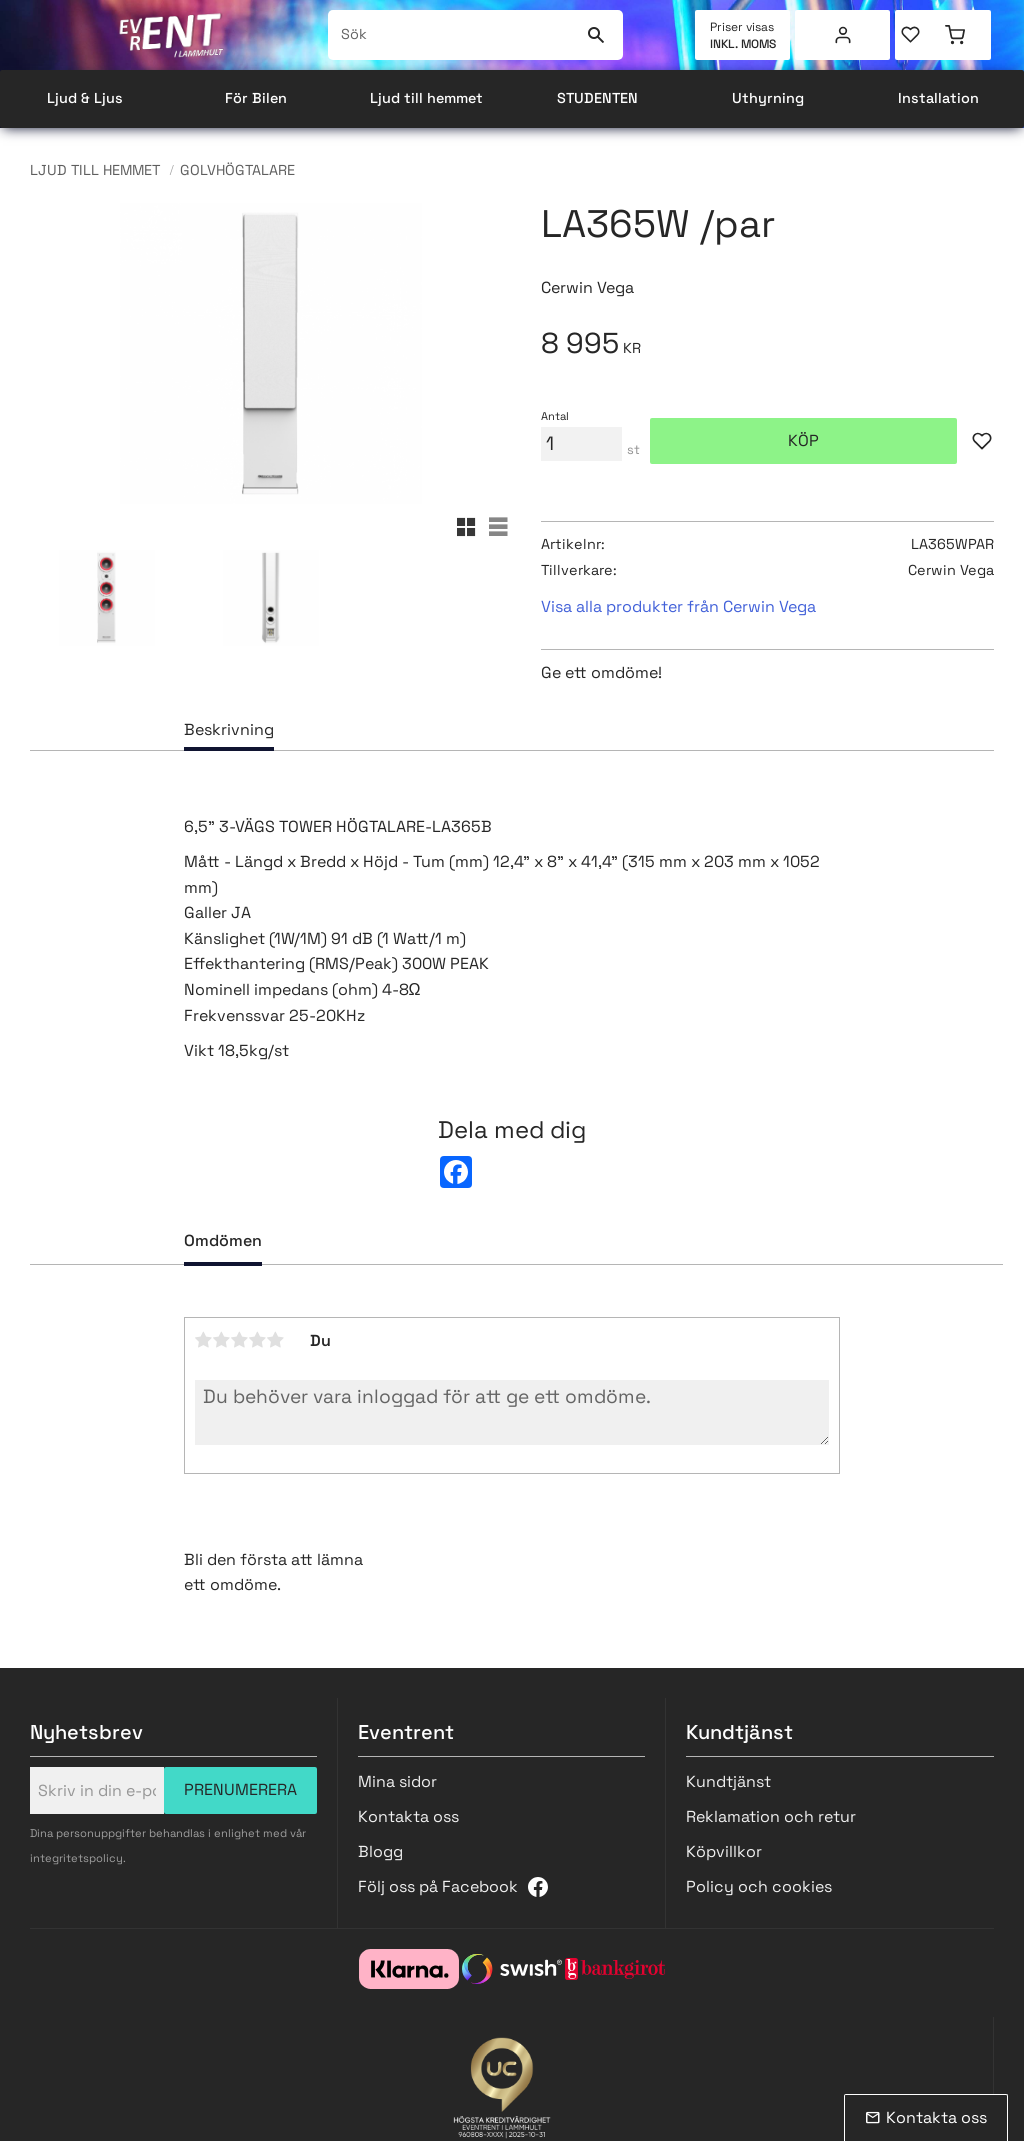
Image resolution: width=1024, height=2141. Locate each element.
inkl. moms (743, 44)
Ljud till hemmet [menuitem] (426, 98)
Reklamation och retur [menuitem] (771, 1816)
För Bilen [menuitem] (256, 98)
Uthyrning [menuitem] (768, 98)
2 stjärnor (222, 1340)
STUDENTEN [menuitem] (597, 98)
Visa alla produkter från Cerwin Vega (678, 606)
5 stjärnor (276, 1340)
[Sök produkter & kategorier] (453, 35)
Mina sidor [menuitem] (843, 35)
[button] (919, 35)
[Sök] (595, 35)
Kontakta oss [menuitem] (408, 1816)
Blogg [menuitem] (380, 1851)
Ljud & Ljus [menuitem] (85, 98)
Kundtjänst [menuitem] (728, 1781)
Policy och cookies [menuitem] (759, 1886)
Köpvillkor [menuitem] (724, 1851)
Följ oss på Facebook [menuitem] (438, 1886)
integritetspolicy (76, 1858)
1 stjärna (204, 1340)
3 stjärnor (240, 1340)
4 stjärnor (258, 1340)
